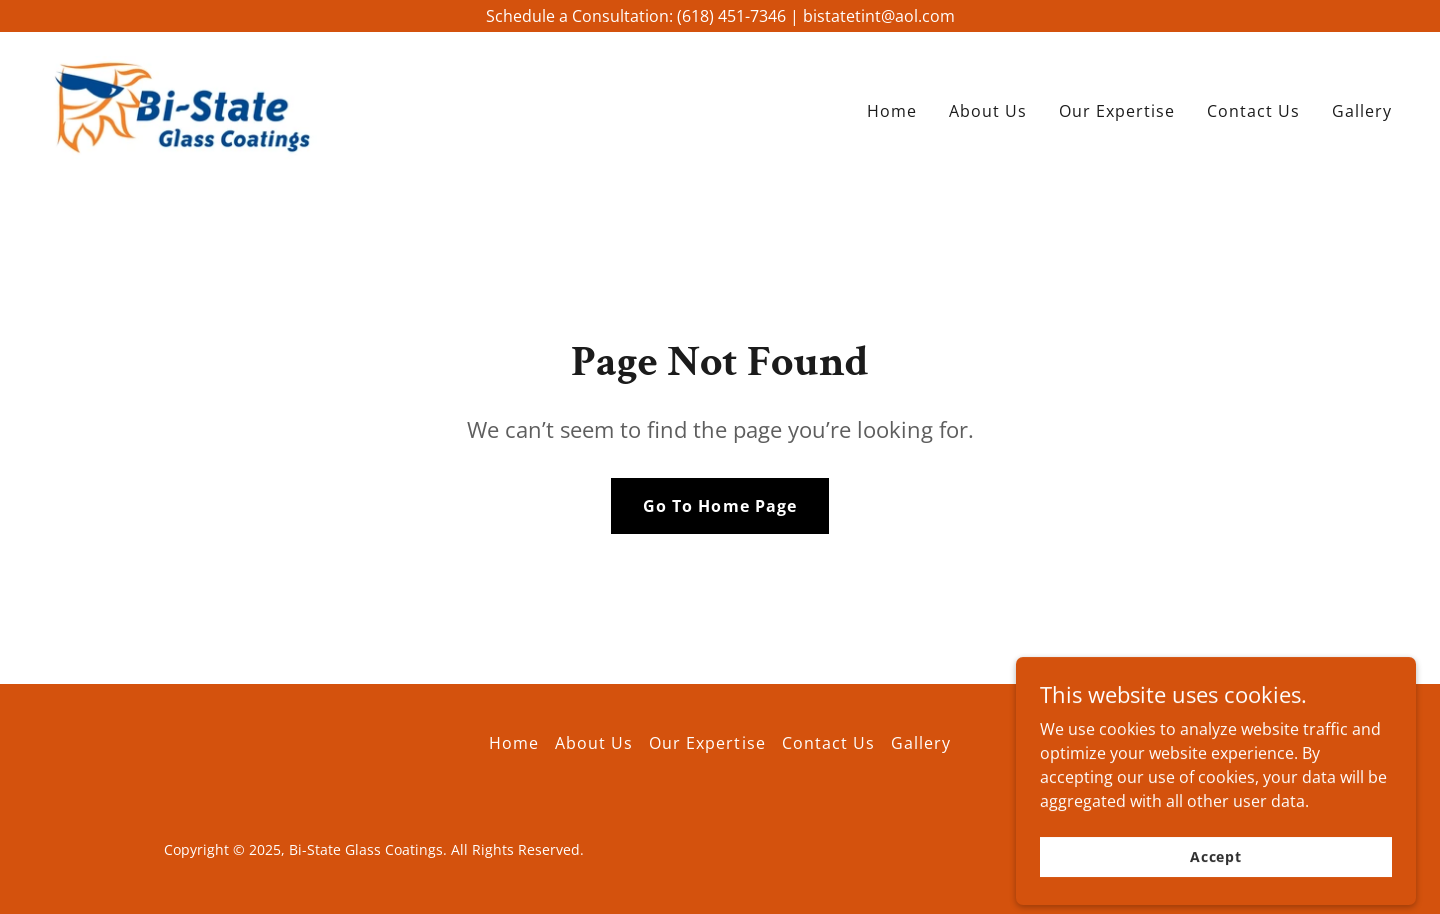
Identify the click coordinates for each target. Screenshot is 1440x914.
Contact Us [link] (1253, 111)
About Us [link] (988, 111)
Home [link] (892, 111)
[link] (182, 106)
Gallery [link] (1362, 111)
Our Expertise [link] (1117, 111)
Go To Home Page (719, 506)
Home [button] (514, 743)
